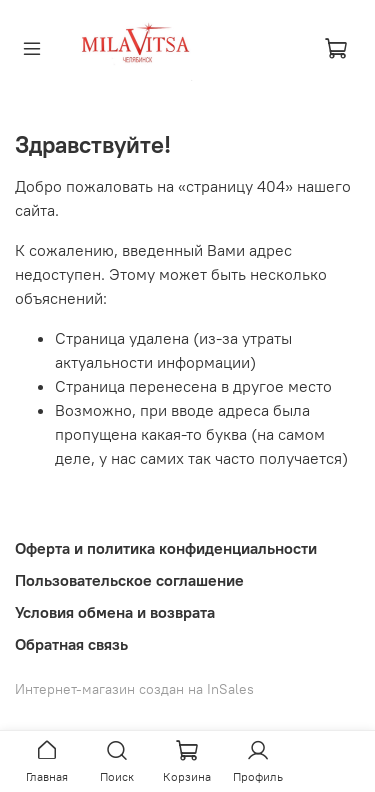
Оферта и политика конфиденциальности (166, 548)
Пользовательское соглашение (129, 580)
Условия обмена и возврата (115, 612)
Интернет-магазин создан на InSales (134, 689)
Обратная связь (71, 644)
